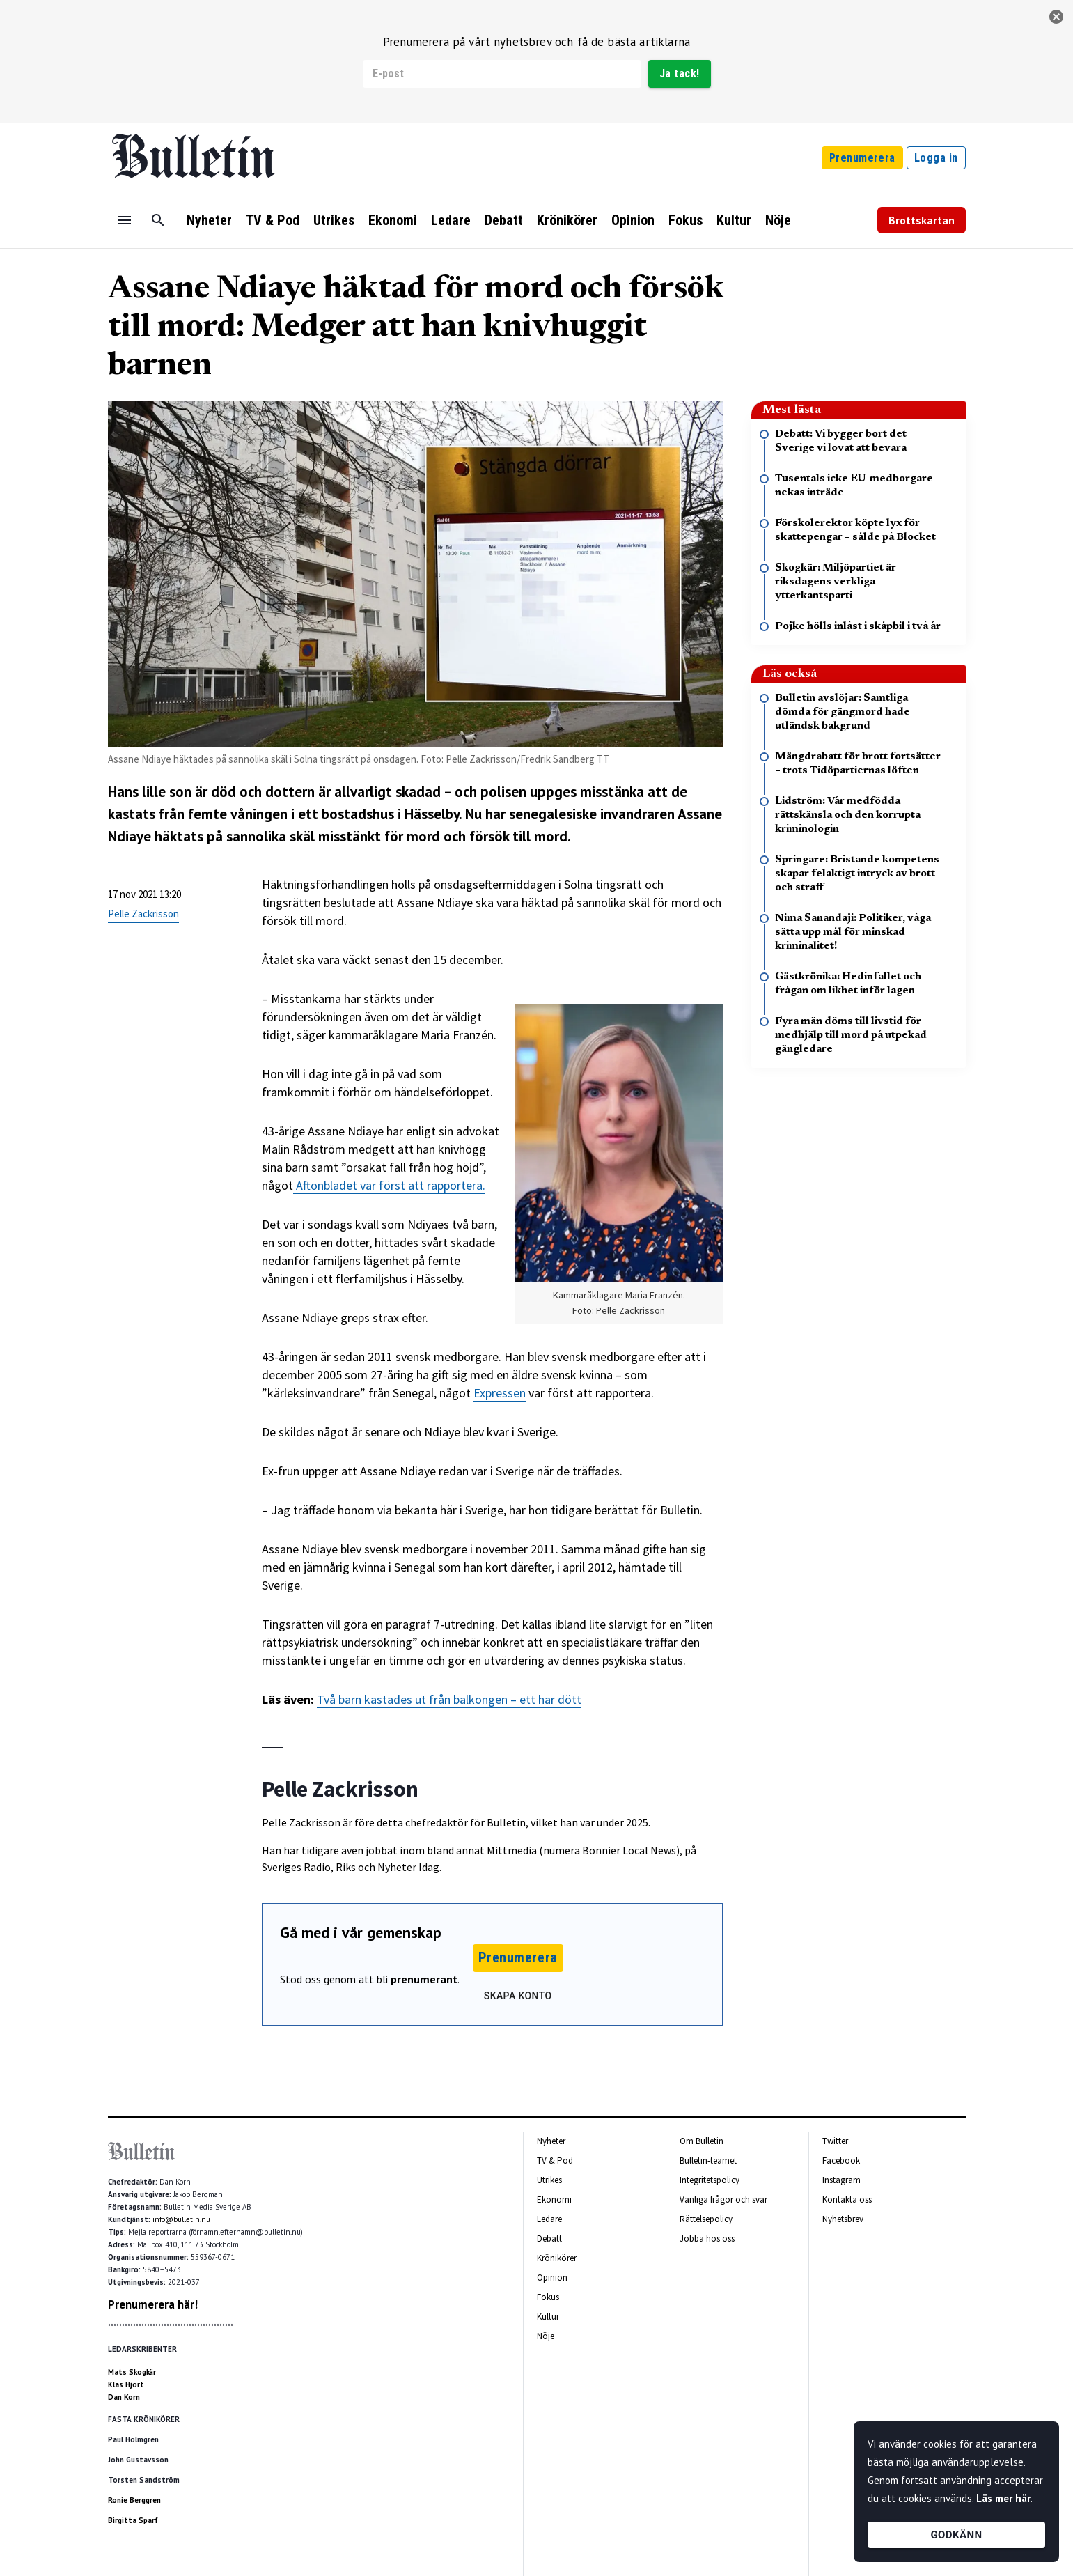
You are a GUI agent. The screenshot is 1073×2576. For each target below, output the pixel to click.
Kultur (733, 220)
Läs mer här (1003, 2498)
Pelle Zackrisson (143, 913)
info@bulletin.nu (181, 2219)
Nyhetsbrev (842, 2219)
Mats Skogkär (132, 2372)
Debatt (504, 220)
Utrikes (333, 220)
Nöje (778, 220)
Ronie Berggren (134, 2500)
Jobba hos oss (707, 2238)
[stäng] (1056, 16)
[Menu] (124, 220)
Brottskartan (921, 220)
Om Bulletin (701, 2141)
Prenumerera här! (153, 2304)
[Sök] (158, 220)
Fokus (685, 220)
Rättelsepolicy (706, 2219)
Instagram (841, 2180)
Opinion (633, 220)
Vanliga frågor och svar (723, 2199)
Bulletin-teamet (708, 2160)
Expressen (499, 1393)
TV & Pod (272, 220)
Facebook (841, 2160)
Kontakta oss (847, 2199)
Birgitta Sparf (133, 2520)
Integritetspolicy (709, 2180)
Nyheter (209, 220)
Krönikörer (567, 220)
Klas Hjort (126, 2384)
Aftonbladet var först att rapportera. (389, 1185)
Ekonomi (392, 220)
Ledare (451, 220)
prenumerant (424, 1979)
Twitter (835, 2141)
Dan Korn (124, 2397)
